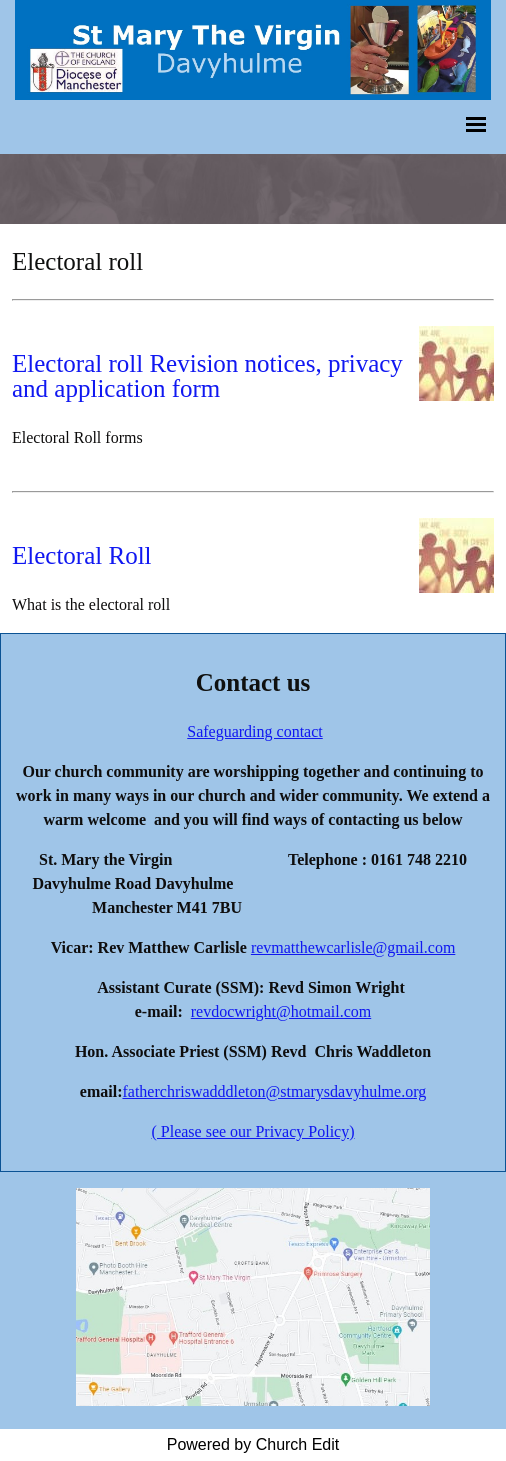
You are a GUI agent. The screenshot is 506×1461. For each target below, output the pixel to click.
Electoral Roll (82, 555)
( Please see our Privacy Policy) (252, 1131)
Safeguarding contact (255, 731)
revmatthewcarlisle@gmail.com (353, 947)
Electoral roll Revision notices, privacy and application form (207, 376)
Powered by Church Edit (253, 1444)
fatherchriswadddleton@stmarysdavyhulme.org (274, 1091)
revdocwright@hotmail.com (281, 1011)
